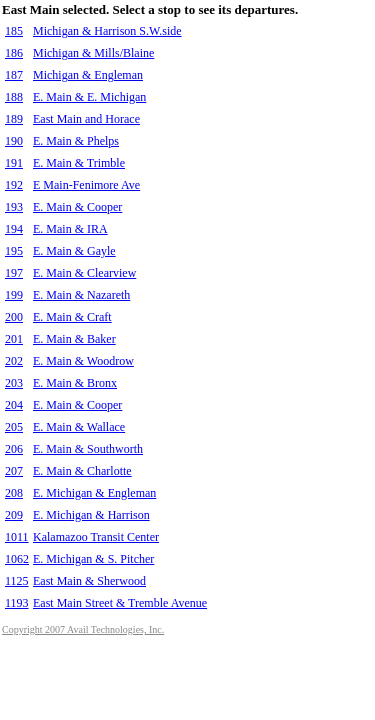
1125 (17, 581)
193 (14, 207)
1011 (17, 537)
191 (14, 163)
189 (14, 119)
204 (14, 405)
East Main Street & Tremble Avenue (120, 603)
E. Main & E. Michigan (89, 97)
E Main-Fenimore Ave (86, 185)
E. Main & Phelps (76, 141)
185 (14, 31)
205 (14, 427)
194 (14, 229)
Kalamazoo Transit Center (96, 537)
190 (14, 141)
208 (14, 493)
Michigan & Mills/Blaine (93, 53)
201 (14, 339)
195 (14, 251)
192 (14, 185)
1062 (17, 559)
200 (14, 317)
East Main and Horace (86, 119)
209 (14, 515)
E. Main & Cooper (77, 207)
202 (14, 361)
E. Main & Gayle (74, 251)
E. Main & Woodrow (83, 361)
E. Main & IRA (70, 229)
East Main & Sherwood (89, 581)
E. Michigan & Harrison (91, 515)
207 (14, 471)
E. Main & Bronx (75, 383)
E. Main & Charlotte (82, 471)
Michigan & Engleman (88, 75)
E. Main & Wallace (79, 427)
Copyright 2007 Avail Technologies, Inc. (83, 629)
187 (14, 75)
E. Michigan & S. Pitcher (93, 559)
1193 (17, 603)
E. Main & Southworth (88, 449)
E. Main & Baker (74, 339)
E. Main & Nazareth (81, 295)
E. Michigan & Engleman (94, 493)
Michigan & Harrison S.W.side (107, 31)
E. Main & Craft (72, 317)
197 (14, 273)
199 (14, 295)
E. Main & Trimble (79, 163)
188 (14, 97)
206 (14, 449)
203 (14, 383)
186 (14, 53)
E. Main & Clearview (84, 273)
